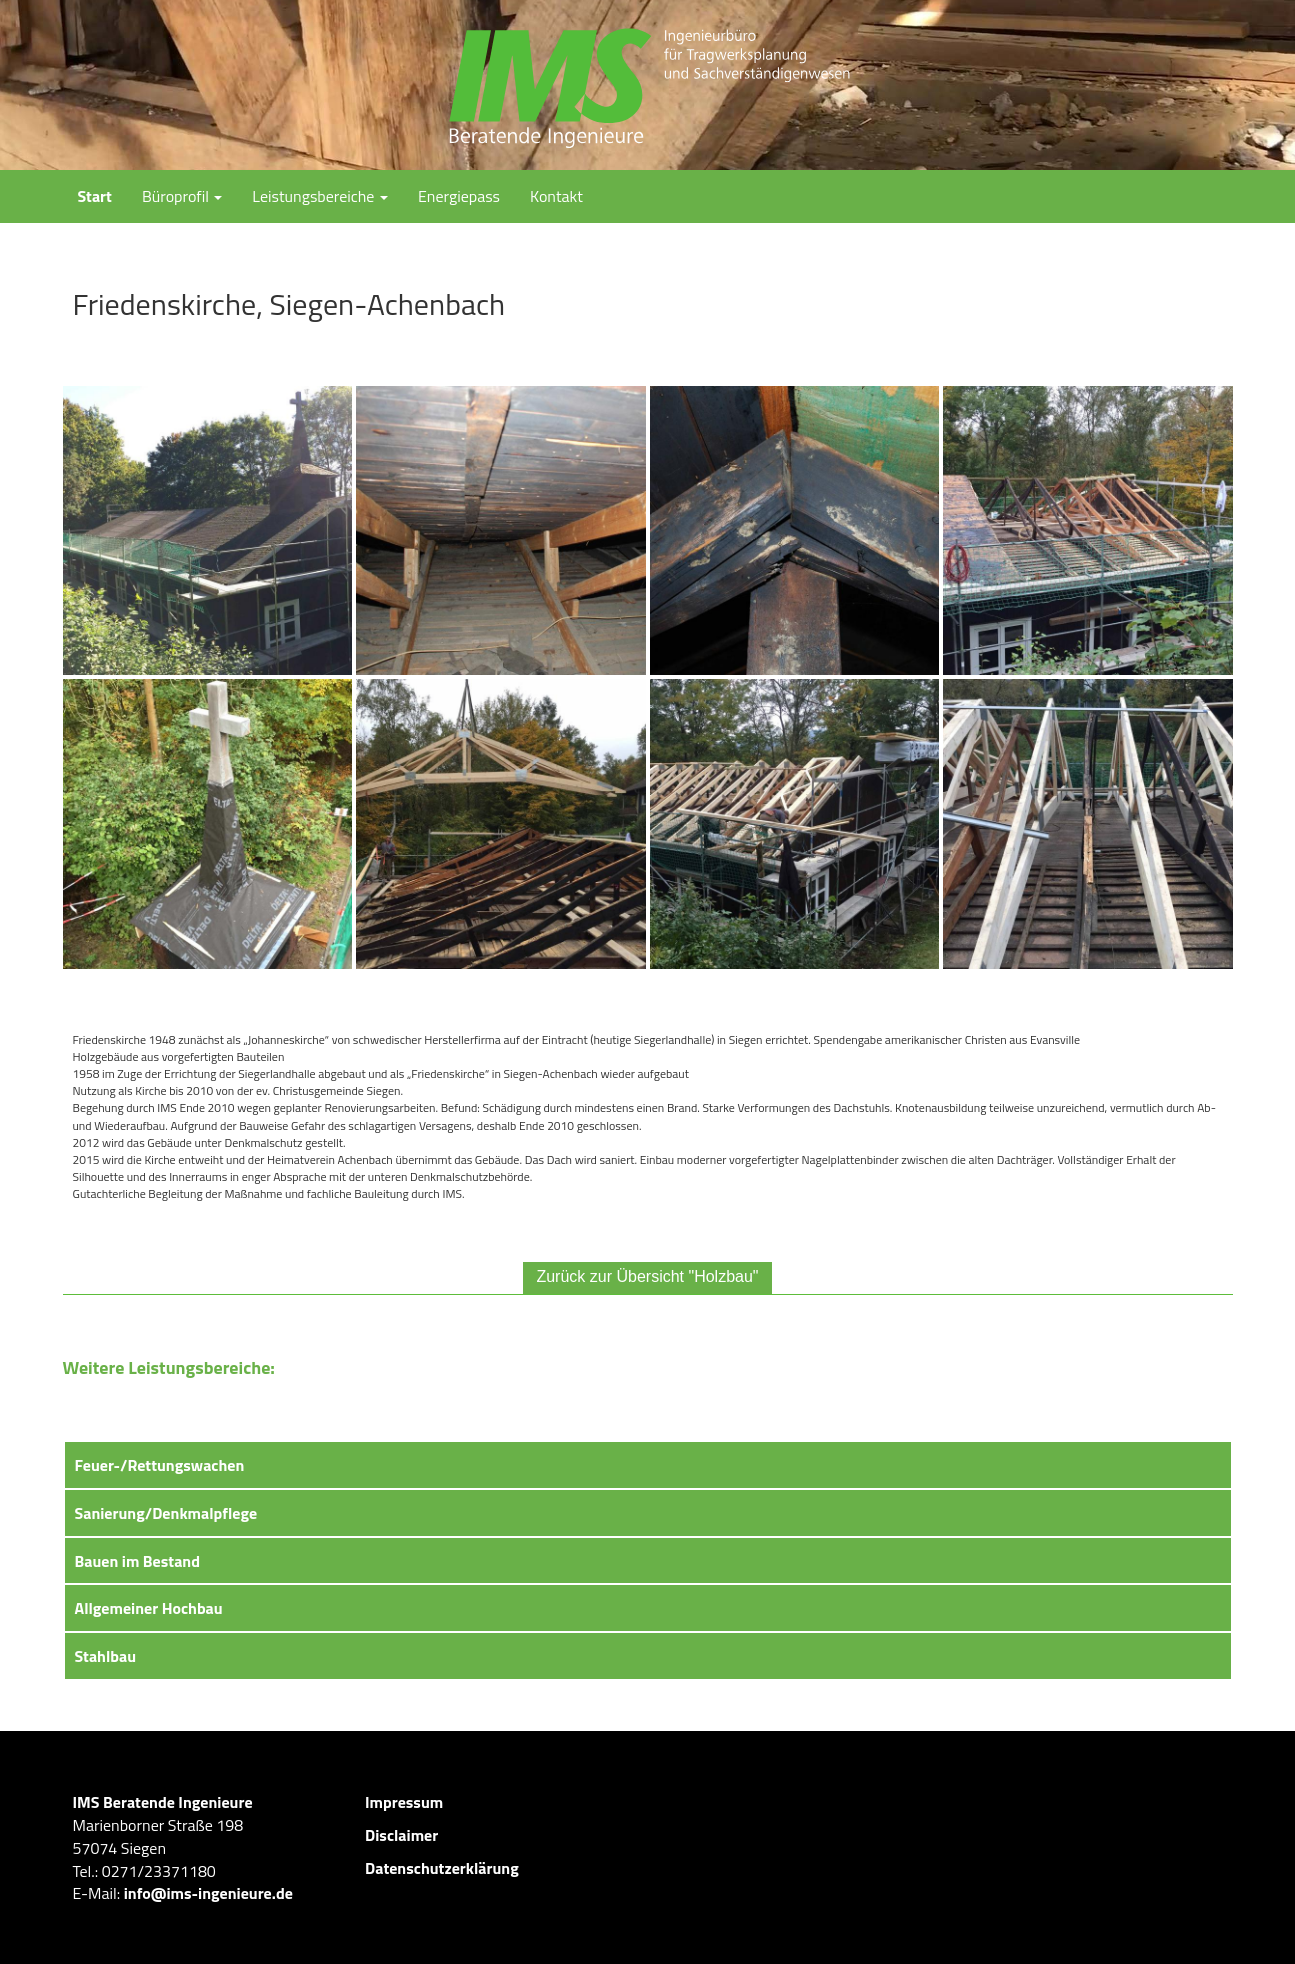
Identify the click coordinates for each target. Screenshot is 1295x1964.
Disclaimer (401, 1835)
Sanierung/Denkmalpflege (166, 1513)
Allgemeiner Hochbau (149, 1608)
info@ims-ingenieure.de (208, 1893)
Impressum (404, 1802)
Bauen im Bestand (137, 1561)
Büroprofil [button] (182, 196)
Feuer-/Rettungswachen (160, 1465)
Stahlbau (106, 1656)
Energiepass (459, 196)
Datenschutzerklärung (442, 1868)
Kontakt (556, 196)
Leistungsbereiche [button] (320, 196)
